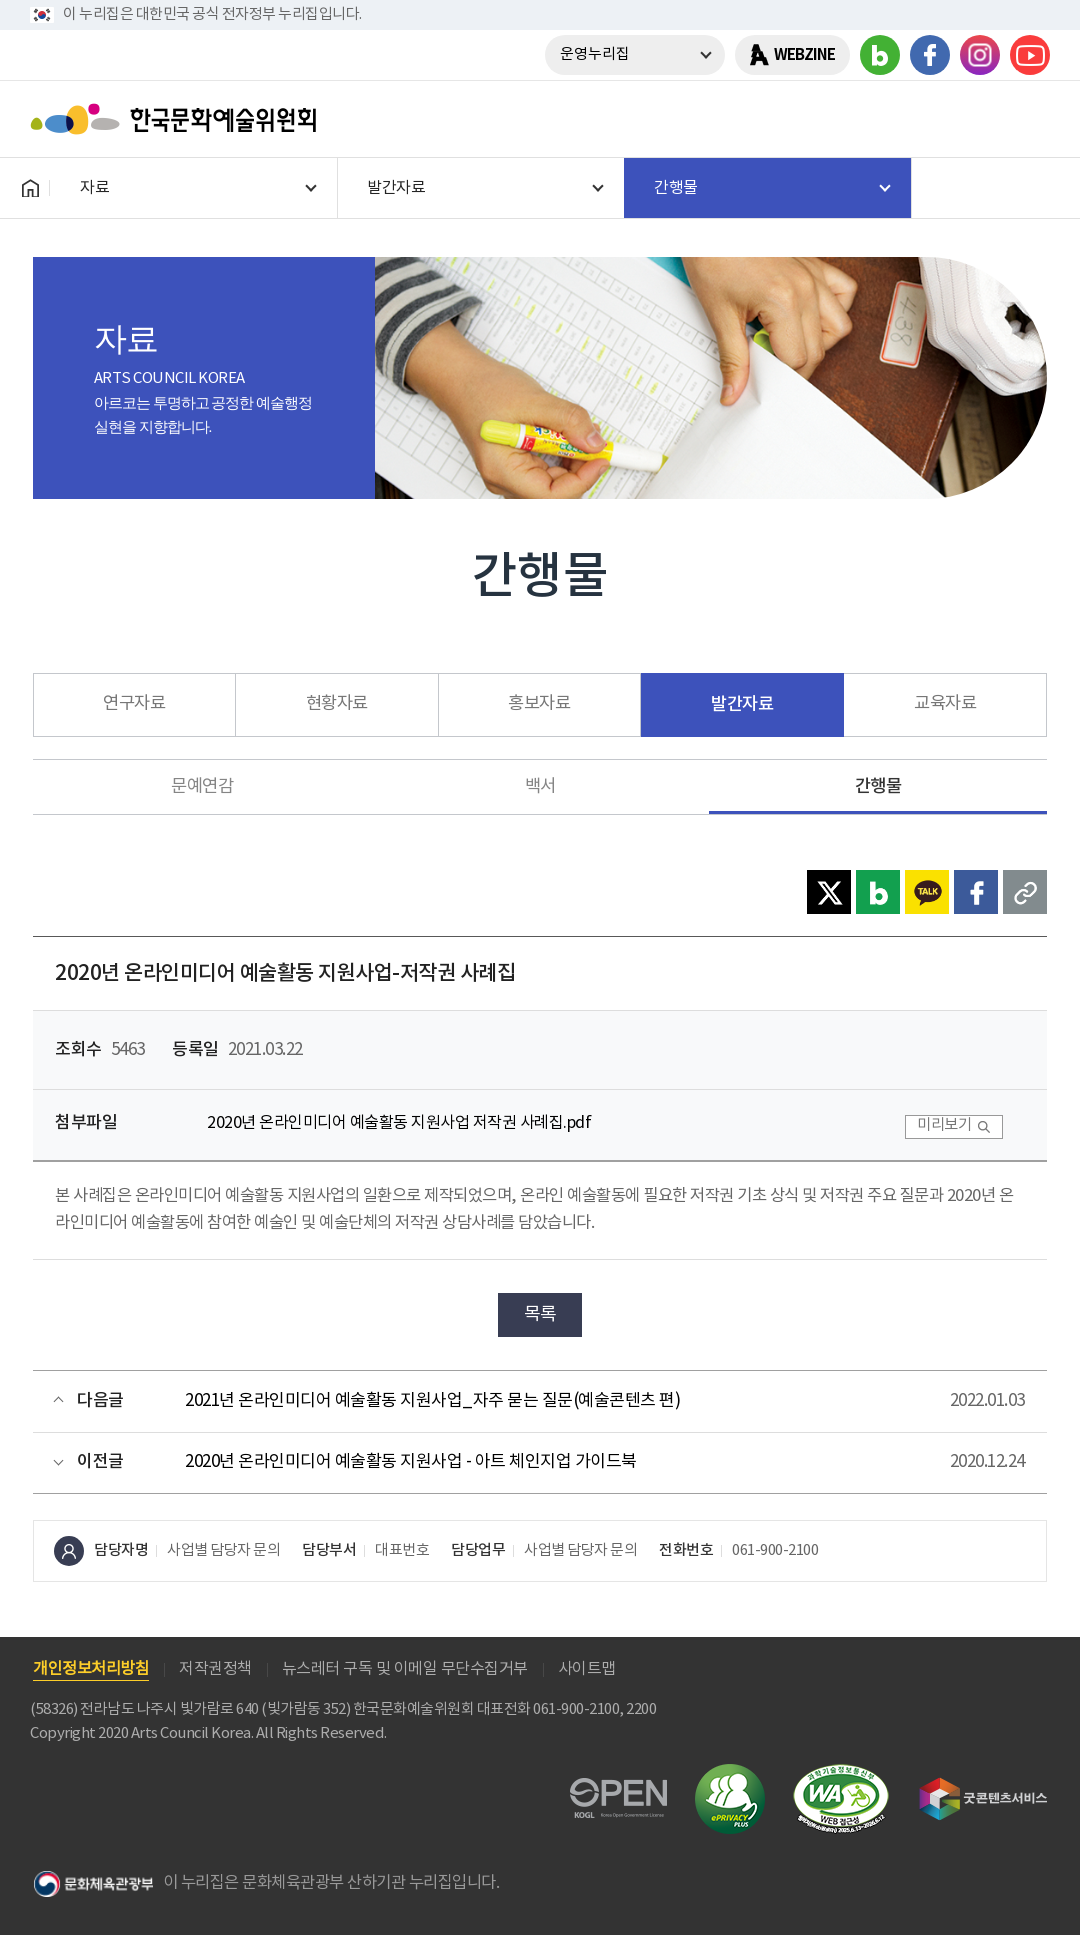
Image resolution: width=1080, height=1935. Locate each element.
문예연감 (202, 787)
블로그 (880, 55)
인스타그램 (980, 55)
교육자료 (945, 704)
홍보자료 (539, 704)
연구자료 (134, 704)
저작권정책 (215, 1669)
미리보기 (944, 1125)
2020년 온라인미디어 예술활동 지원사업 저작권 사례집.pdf (399, 1123)
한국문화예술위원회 (178, 119)
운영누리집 (595, 54)
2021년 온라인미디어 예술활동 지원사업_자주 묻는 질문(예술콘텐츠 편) (432, 1401)
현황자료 (337, 704)
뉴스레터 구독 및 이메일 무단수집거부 (405, 1669)
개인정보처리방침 (91, 1669)
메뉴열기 (1027, 119)
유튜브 (1030, 55)
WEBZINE (804, 55)
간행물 (878, 786)
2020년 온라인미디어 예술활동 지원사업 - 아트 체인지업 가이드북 (411, 1462)
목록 (540, 1314)
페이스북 (930, 55)
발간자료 (742, 704)
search (975, 119)
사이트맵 (587, 1669)
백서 (540, 787)
